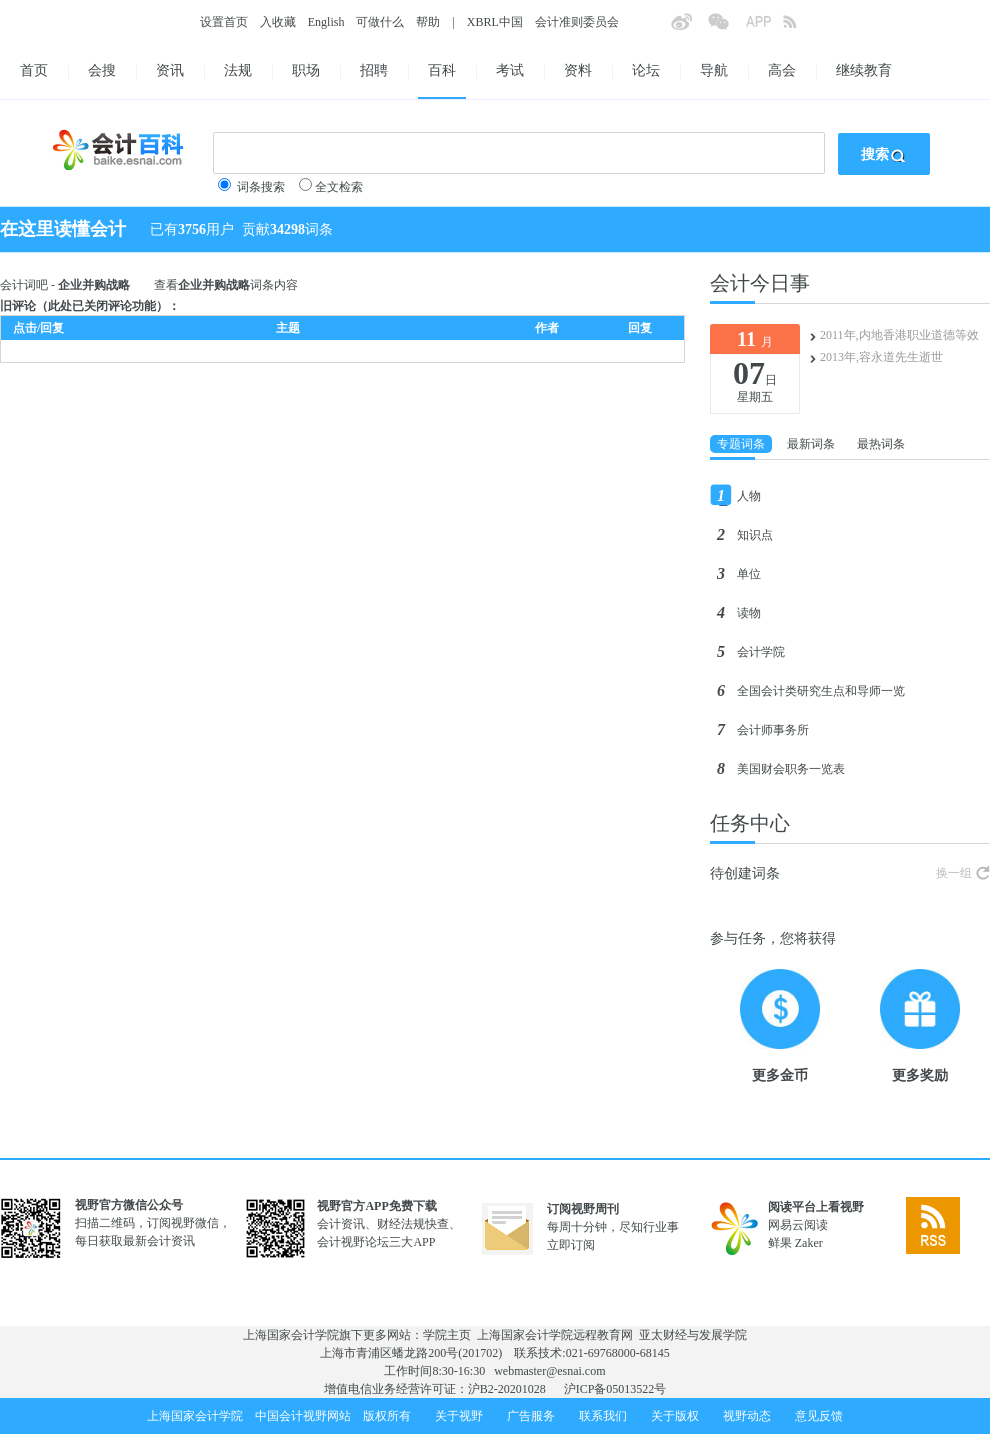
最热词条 (881, 444)
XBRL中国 (495, 22)
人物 (749, 496)
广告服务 (531, 1416)
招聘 (374, 70)
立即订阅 (571, 1245)
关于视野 (459, 1416)
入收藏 (278, 22)
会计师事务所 (773, 730)
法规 (238, 70)
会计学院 (761, 652)
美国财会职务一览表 (791, 769)
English (326, 22)
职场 (306, 70)
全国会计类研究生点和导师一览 (821, 691)
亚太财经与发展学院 (693, 1335)
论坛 (646, 70)
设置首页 (224, 22)
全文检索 (339, 187)
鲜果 (780, 1243)
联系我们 (603, 1416)
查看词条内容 (226, 285)
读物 (749, 613)
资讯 (170, 70)
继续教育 (864, 70)
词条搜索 (261, 187)
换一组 (954, 873)
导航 (714, 70)
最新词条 (811, 444)
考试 (510, 70)
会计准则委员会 (577, 22)
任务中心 (750, 823)
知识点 (755, 535)
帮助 (428, 22)
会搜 (102, 70)
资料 (578, 70)
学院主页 (447, 1335)
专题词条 (741, 444)
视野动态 (747, 1416)
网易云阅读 (798, 1225)
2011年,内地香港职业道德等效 (899, 335)
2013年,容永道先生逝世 (881, 357)
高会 (782, 70)
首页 (34, 70)
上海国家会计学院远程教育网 (555, 1335)
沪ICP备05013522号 (615, 1389)
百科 (442, 70)
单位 (749, 574)
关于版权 (675, 1416)
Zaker (809, 1243)
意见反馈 (819, 1416)
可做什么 (380, 22)
